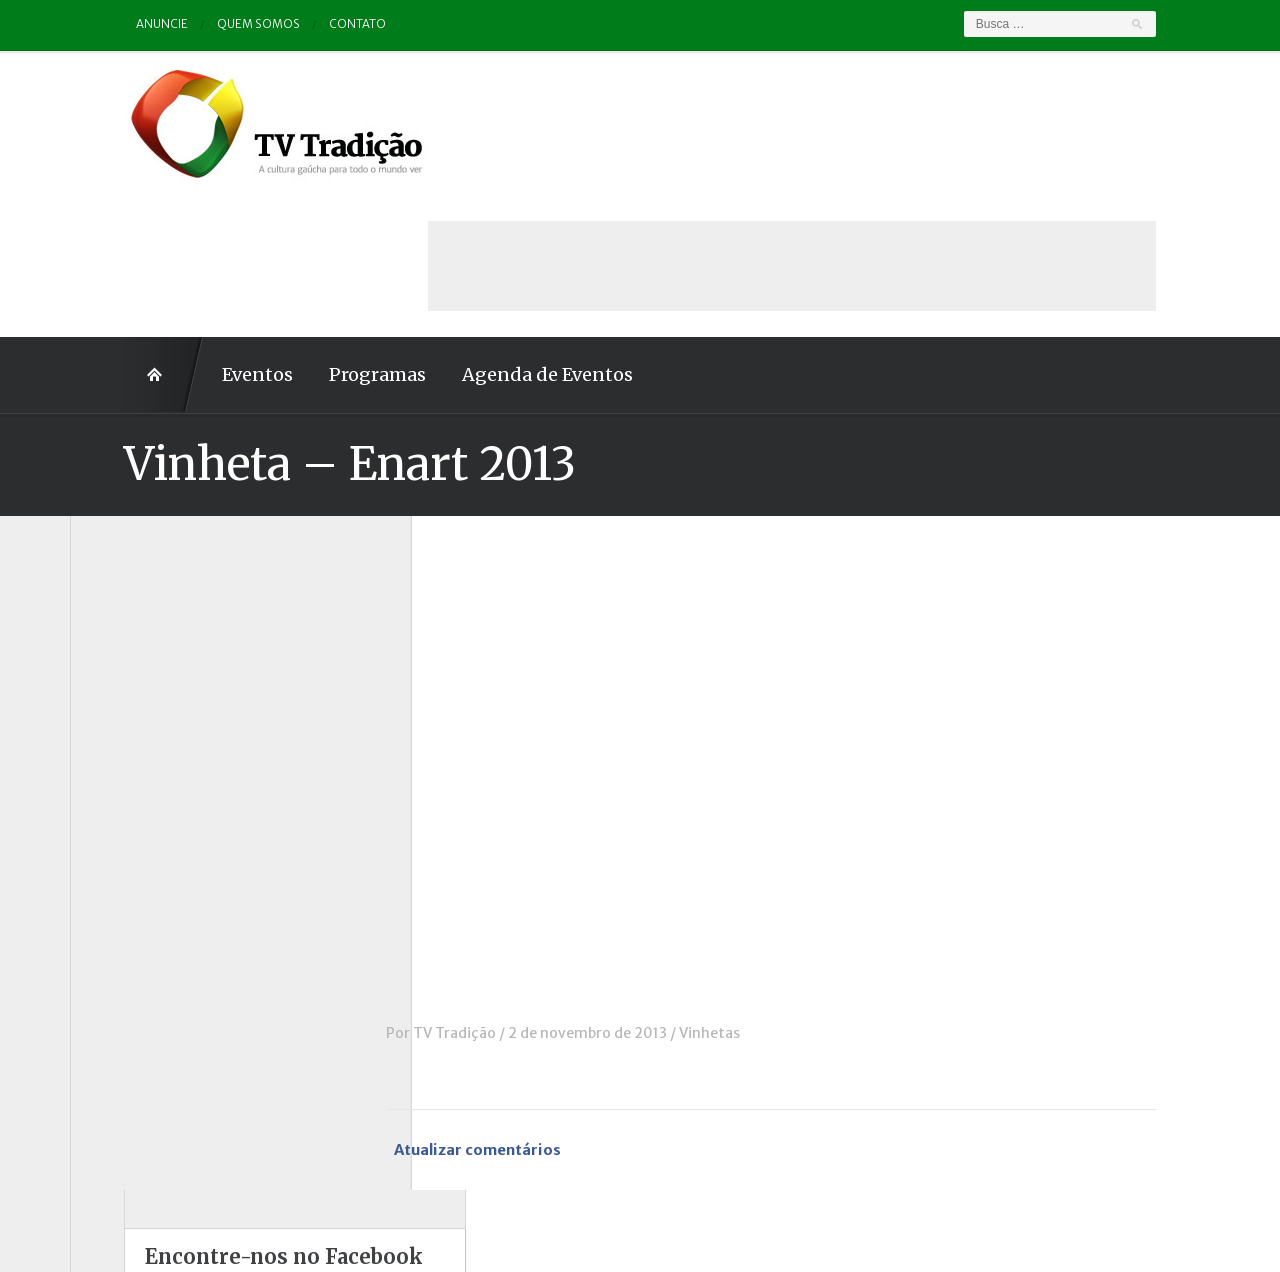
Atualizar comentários (534, 1008)
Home (110, 233)
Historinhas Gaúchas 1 (165, 786)
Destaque (123, 703)
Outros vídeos (139, 869)
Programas (323, 232)
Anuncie (108, 24)
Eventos (203, 232)
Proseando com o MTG (168, 952)
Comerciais (129, 676)
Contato (305, 24)
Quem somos (206, 24)
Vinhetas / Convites (158, 1062)
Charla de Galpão (148, 648)
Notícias (119, 841)
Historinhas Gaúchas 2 (167, 814)
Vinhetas (763, 891)
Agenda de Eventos (493, 232)
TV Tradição (508, 891)
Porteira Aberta (144, 924)
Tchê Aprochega (146, 979)
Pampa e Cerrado (149, 897)
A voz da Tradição (151, 593)
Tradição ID (130, 1007)
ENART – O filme (147, 731)
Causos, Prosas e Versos (171, 621)
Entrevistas (130, 759)
